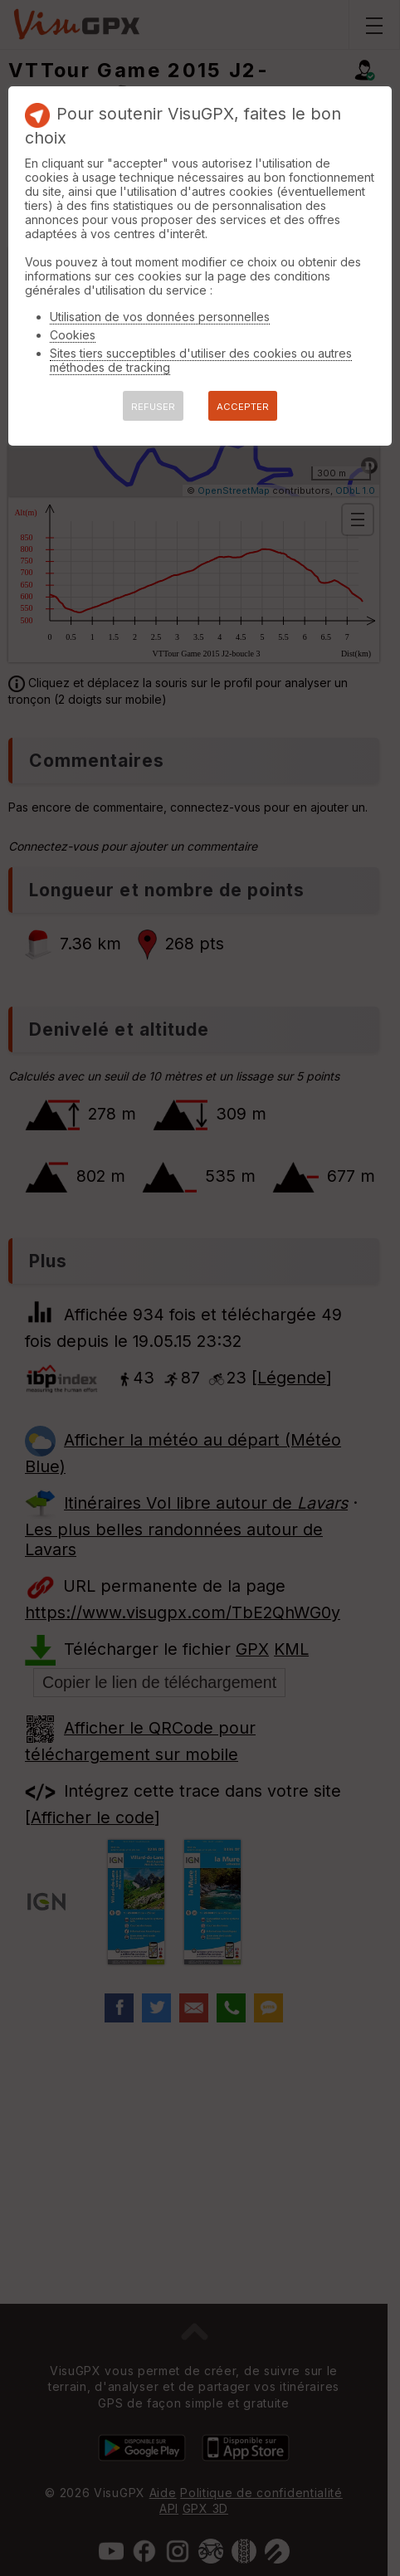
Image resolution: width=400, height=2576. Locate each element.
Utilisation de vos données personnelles (160, 317)
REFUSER (153, 406)
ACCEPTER (243, 406)
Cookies (72, 335)
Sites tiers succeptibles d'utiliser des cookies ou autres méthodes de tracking (201, 360)
